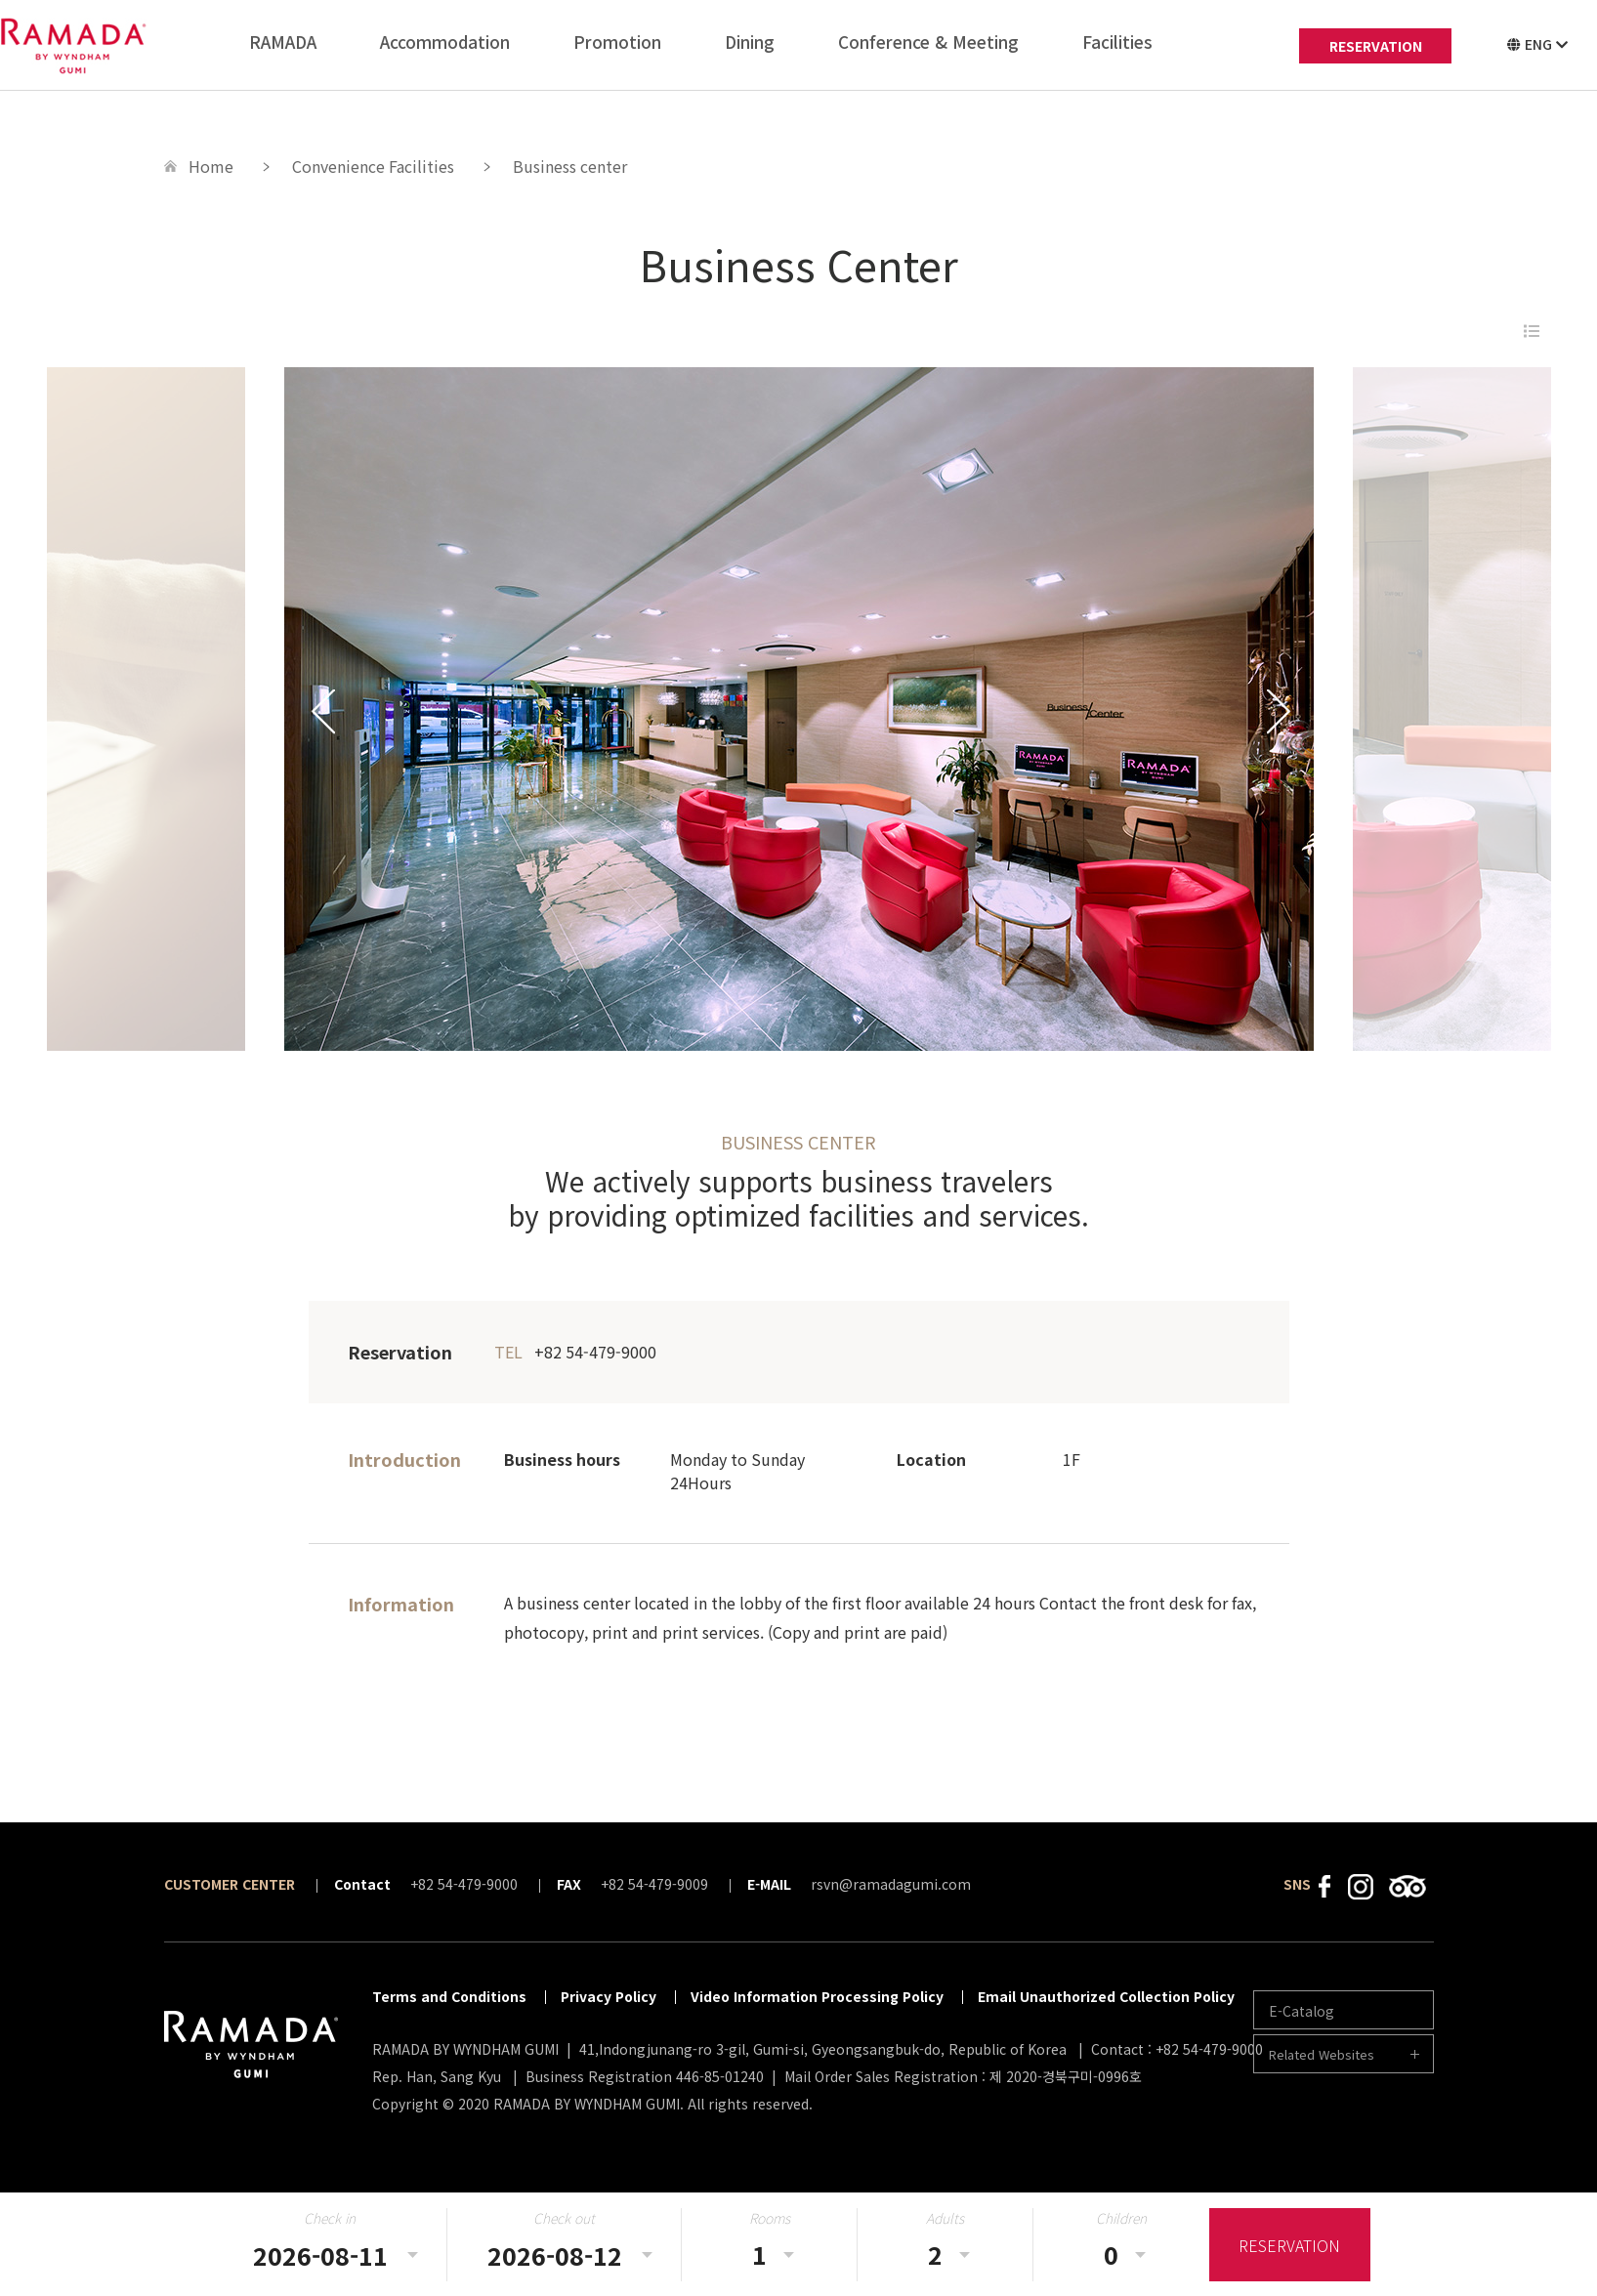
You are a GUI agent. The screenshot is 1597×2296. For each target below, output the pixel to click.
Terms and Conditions (449, 1996)
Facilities (1117, 41)
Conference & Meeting (928, 41)
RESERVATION (1375, 46)
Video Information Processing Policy (817, 1996)
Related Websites (1321, 2054)
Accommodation (445, 41)
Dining (750, 41)
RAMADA (282, 41)
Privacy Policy (608, 1996)
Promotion (617, 41)
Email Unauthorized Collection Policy (1106, 1996)
